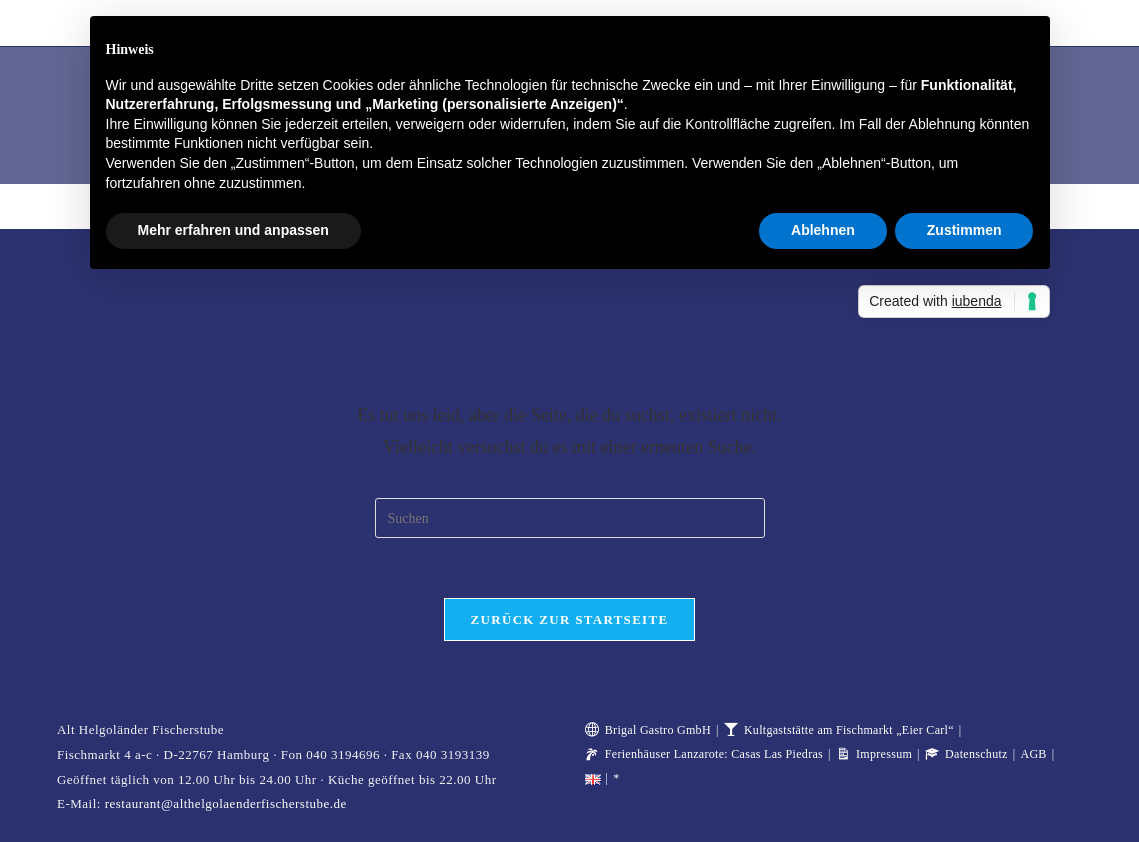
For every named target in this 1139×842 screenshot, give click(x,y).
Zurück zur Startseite (570, 619)
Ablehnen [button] (823, 230)
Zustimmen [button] (964, 230)
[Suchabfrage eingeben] (570, 518)
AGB (1033, 754)
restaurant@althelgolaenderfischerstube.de (226, 803)
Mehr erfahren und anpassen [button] (233, 230)
